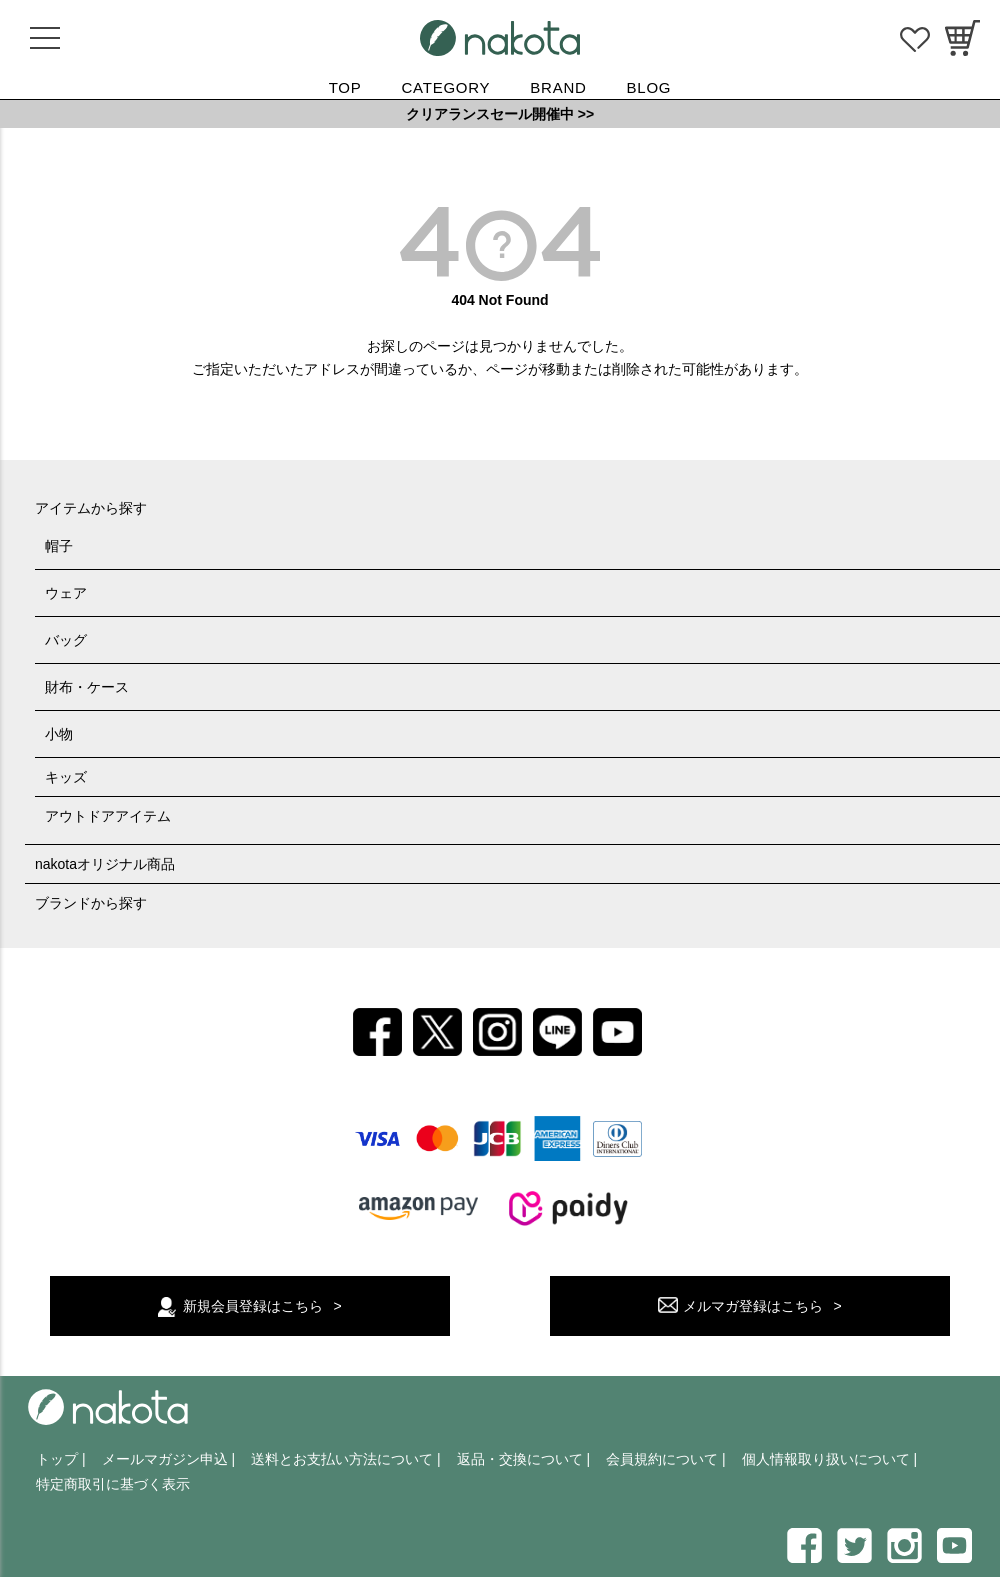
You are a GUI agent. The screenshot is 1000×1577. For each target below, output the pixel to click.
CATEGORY (446, 87)
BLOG (649, 87)
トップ (57, 1459)
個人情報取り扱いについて (826, 1459)
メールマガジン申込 (165, 1459)
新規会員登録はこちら (253, 1306)
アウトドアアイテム (108, 816)
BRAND (558, 87)
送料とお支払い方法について (342, 1459)
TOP (345, 87)
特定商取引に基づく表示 (113, 1484)
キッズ (66, 777)
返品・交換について (520, 1459)
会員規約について (662, 1459)
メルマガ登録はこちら (753, 1306)
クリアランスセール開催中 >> (500, 114)
